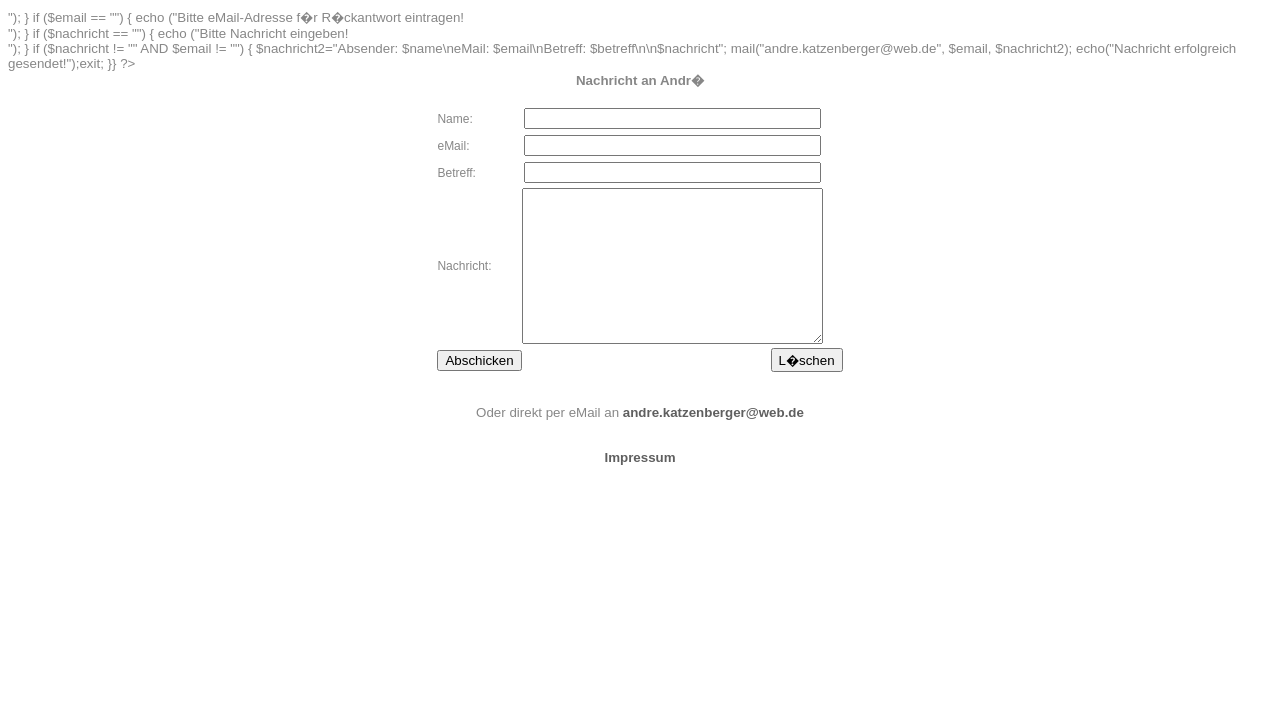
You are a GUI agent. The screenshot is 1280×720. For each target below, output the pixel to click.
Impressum (639, 487)
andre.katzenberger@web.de (713, 442)
